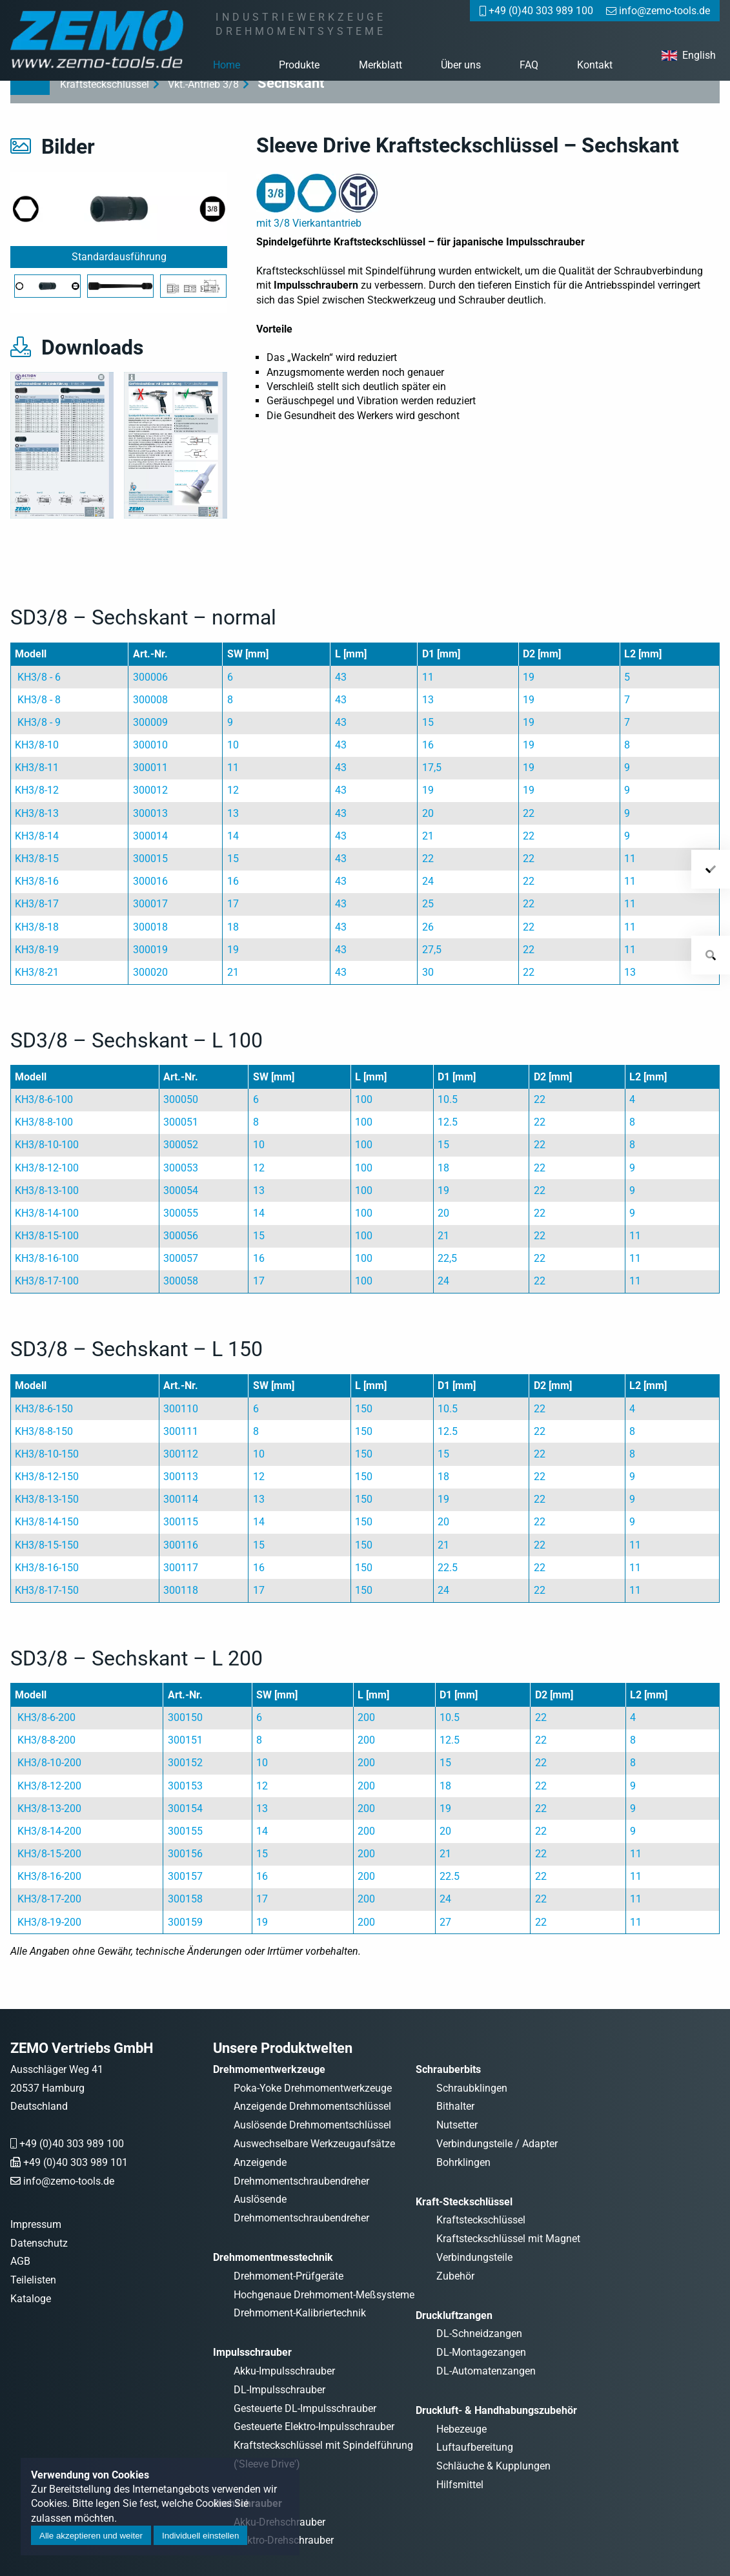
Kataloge (30, 2299)
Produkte (299, 65)
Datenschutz (39, 2243)
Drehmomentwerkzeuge (269, 2069)
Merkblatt (380, 65)
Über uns (461, 65)
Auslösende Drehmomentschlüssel (312, 2125)
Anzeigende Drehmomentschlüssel (312, 2106)
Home (226, 65)
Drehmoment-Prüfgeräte (288, 2276)
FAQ (529, 65)
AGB (20, 2261)
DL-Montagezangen (481, 2352)
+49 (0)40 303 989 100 (71, 2144)
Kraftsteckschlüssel (480, 2220)
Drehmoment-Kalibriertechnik (300, 2313)
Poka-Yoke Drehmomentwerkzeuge (313, 2088)
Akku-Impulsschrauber (284, 2371)
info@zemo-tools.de (68, 2181)
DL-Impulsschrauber (279, 2390)
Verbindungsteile (474, 2257)
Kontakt (595, 65)
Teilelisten (33, 2280)
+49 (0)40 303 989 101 (75, 2162)
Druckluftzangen (454, 2315)
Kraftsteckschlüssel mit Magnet (508, 2238)
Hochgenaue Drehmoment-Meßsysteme (324, 2295)
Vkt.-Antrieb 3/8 (203, 84)
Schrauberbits (448, 2069)
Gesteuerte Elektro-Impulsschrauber (314, 2426)
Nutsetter (457, 2125)
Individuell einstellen (200, 2535)
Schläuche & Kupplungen (493, 2466)
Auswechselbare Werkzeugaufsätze (314, 2144)
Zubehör (455, 2276)
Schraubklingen (471, 2088)
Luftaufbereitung (474, 2447)
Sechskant (291, 82)
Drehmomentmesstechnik (273, 2257)
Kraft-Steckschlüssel (464, 2202)
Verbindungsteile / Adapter (497, 2144)
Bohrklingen (463, 2162)
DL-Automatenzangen (486, 2371)
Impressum (35, 2224)
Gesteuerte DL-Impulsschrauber (305, 2408)
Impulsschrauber (252, 2352)
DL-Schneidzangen (479, 2333)
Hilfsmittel (459, 2484)
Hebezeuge (461, 2429)
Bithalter (455, 2106)
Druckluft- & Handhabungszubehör (496, 2410)
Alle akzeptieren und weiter (91, 2535)
